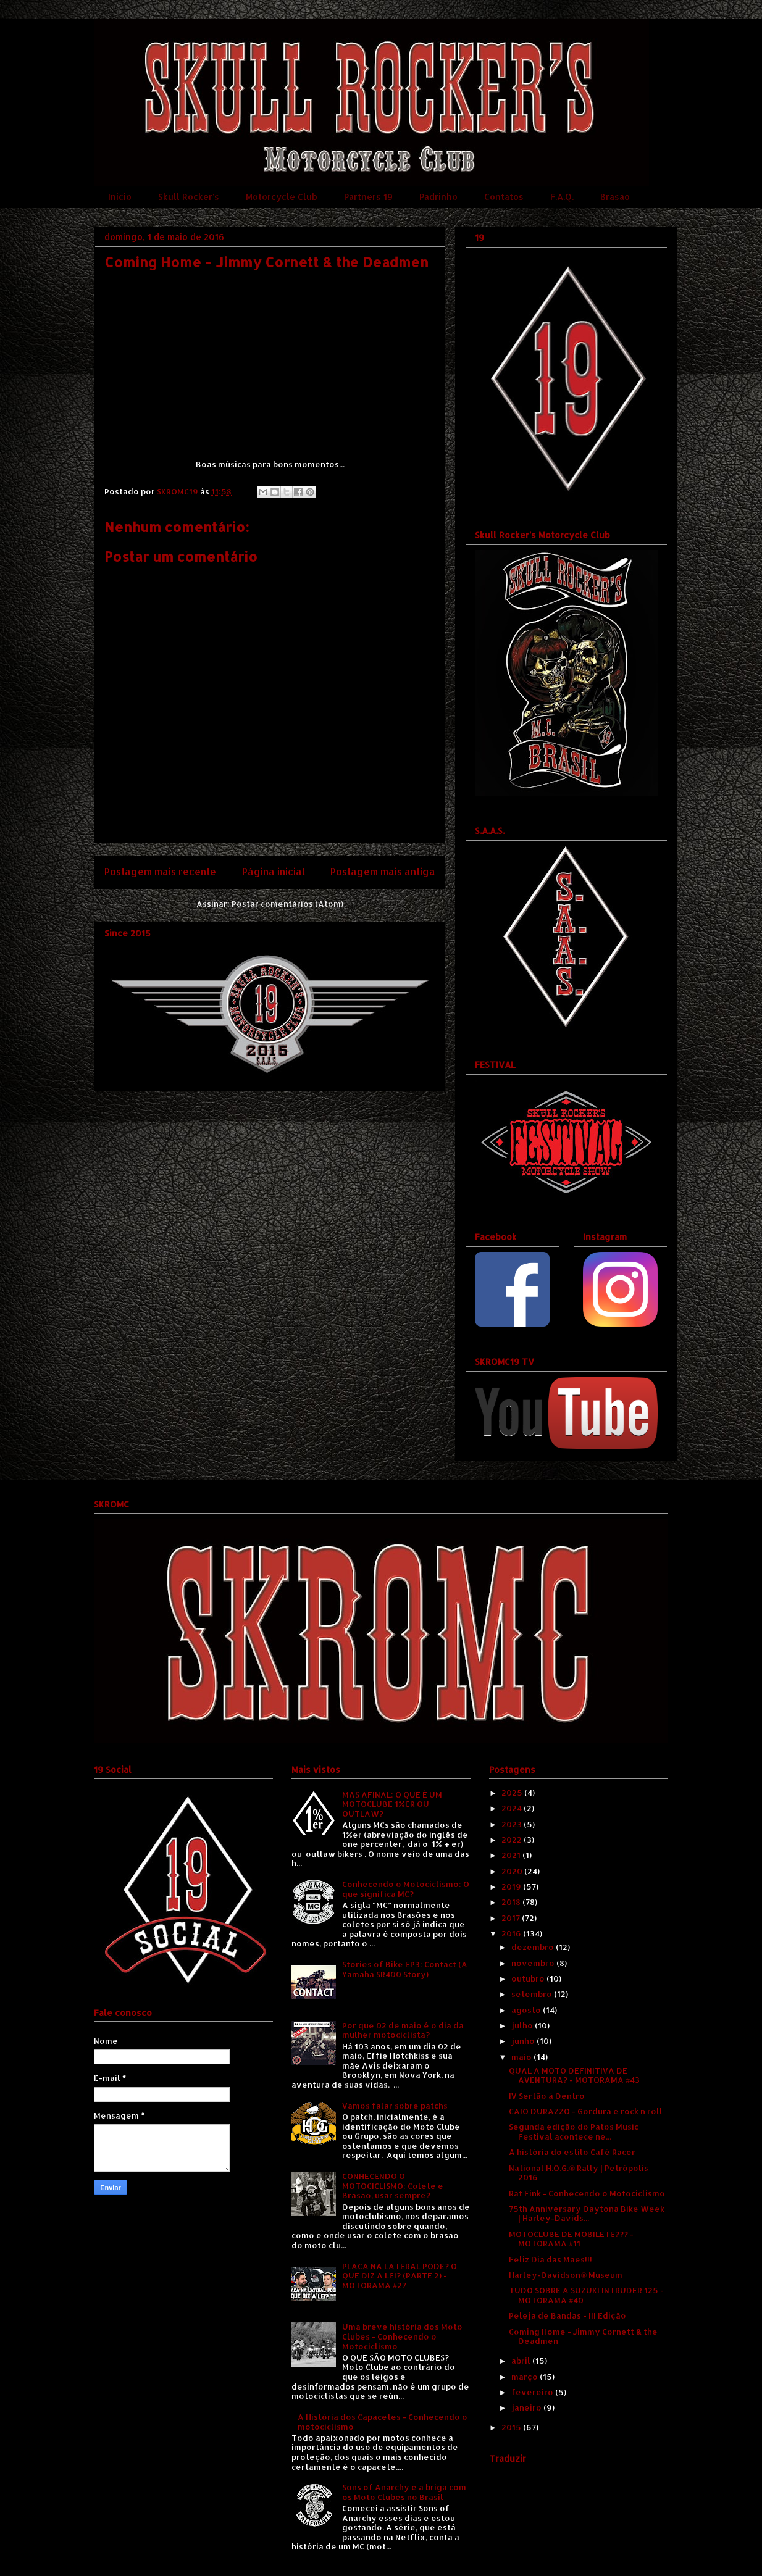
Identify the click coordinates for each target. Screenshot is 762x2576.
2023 (512, 1824)
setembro (532, 1994)
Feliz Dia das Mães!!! (550, 2259)
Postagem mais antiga (382, 871)
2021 (511, 1855)
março (525, 2377)
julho (523, 2025)
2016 (512, 1933)
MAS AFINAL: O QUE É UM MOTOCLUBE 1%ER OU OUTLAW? (392, 1804)
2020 (512, 1871)
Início (120, 196)
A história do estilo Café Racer (572, 2152)
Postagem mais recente (160, 871)
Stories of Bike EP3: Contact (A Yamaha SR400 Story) (404, 1969)
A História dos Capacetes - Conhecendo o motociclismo (382, 2422)
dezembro (533, 1947)
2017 (511, 1918)
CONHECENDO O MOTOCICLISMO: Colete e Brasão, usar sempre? (392, 2185)
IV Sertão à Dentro (547, 2096)
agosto (527, 2010)
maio (522, 2057)
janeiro (527, 2407)
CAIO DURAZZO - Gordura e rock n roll (586, 2111)
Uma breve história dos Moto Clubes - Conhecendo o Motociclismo (402, 2336)
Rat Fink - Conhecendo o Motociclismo (587, 2193)
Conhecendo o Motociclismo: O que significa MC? (405, 1889)
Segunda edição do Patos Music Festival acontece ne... (573, 2131)
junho (524, 2041)
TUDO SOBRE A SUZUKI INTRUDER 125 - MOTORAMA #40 (586, 2295)
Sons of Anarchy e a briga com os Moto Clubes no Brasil (404, 2492)
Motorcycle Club (281, 196)
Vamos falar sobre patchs (395, 2106)
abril (521, 2361)
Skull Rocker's (188, 196)
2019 (512, 1886)
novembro (533, 1963)
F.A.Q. (562, 196)
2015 (512, 2427)
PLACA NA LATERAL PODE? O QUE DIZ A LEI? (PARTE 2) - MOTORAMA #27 (399, 2275)
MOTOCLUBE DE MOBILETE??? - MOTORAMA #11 (571, 2239)
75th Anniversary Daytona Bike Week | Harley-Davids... (586, 2214)
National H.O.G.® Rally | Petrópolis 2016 (578, 2173)
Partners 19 (368, 196)
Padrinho (438, 196)
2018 (511, 1902)
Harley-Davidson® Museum (565, 2275)
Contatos (504, 196)
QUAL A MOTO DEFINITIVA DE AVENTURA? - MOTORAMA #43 (574, 2075)
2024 (512, 1808)
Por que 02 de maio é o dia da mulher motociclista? (403, 2030)
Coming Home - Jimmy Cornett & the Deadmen (583, 2336)
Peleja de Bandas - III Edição (567, 2315)
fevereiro (533, 2392)
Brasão (615, 196)
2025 (512, 1793)
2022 (512, 1839)
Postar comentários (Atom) (287, 904)
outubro (528, 1978)
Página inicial (273, 871)
